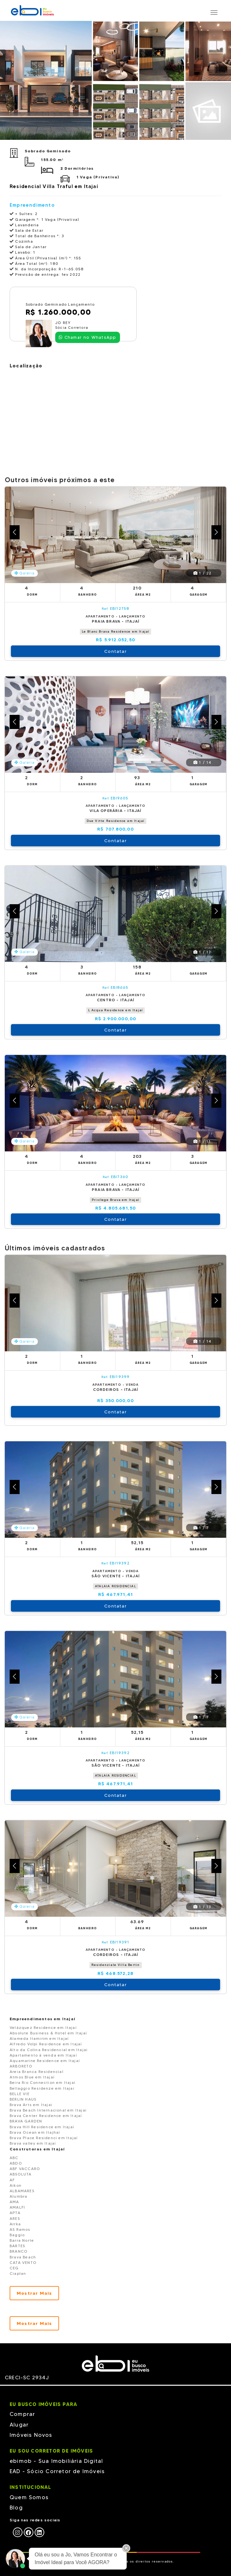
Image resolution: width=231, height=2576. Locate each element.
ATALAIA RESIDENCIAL (115, 1586)
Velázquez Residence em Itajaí (43, 2027)
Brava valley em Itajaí (33, 2143)
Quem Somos (29, 2497)
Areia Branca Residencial (37, 2071)
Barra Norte (22, 2240)
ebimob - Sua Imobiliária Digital (56, 2461)
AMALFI (17, 2207)
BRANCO (19, 2251)
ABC (14, 2157)
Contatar (115, 651)
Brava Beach (23, 2257)
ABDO (16, 2163)
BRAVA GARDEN (26, 2121)
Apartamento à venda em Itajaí (43, 2055)
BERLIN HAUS (23, 2099)
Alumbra (18, 2196)
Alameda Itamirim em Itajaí (39, 2038)
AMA (14, 2201)
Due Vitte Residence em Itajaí (116, 821)
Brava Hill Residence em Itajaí (42, 2126)
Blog (16, 2507)
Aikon (15, 2185)
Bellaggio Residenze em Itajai (42, 2088)
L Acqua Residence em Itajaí (115, 1010)
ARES (15, 2218)
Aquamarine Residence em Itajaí (45, 2060)
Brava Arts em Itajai (31, 2104)
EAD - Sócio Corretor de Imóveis (57, 2471)
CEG (14, 2267)
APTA (15, 2212)
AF (12, 2179)
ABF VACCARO (25, 2168)
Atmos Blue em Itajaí (32, 2077)
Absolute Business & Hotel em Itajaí (48, 2033)
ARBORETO (21, 2066)
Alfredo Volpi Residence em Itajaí (46, 2043)
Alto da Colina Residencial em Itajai (49, 2049)
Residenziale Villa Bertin (115, 1965)
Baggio (17, 2234)
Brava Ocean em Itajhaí (35, 2132)
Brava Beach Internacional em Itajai (48, 2110)
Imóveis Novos (31, 2435)
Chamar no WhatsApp (87, 337)
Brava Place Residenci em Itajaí (44, 2137)
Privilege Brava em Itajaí (115, 1200)
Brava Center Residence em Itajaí (46, 2115)
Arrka (15, 2223)
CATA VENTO (23, 2262)
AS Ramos (20, 2229)
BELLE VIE (20, 2093)
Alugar (19, 2424)
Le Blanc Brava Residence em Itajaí (116, 631)
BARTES (17, 2245)
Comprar (22, 2414)
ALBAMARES (22, 2190)
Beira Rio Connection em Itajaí (42, 2082)
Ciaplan (18, 2273)
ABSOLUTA (21, 2174)
